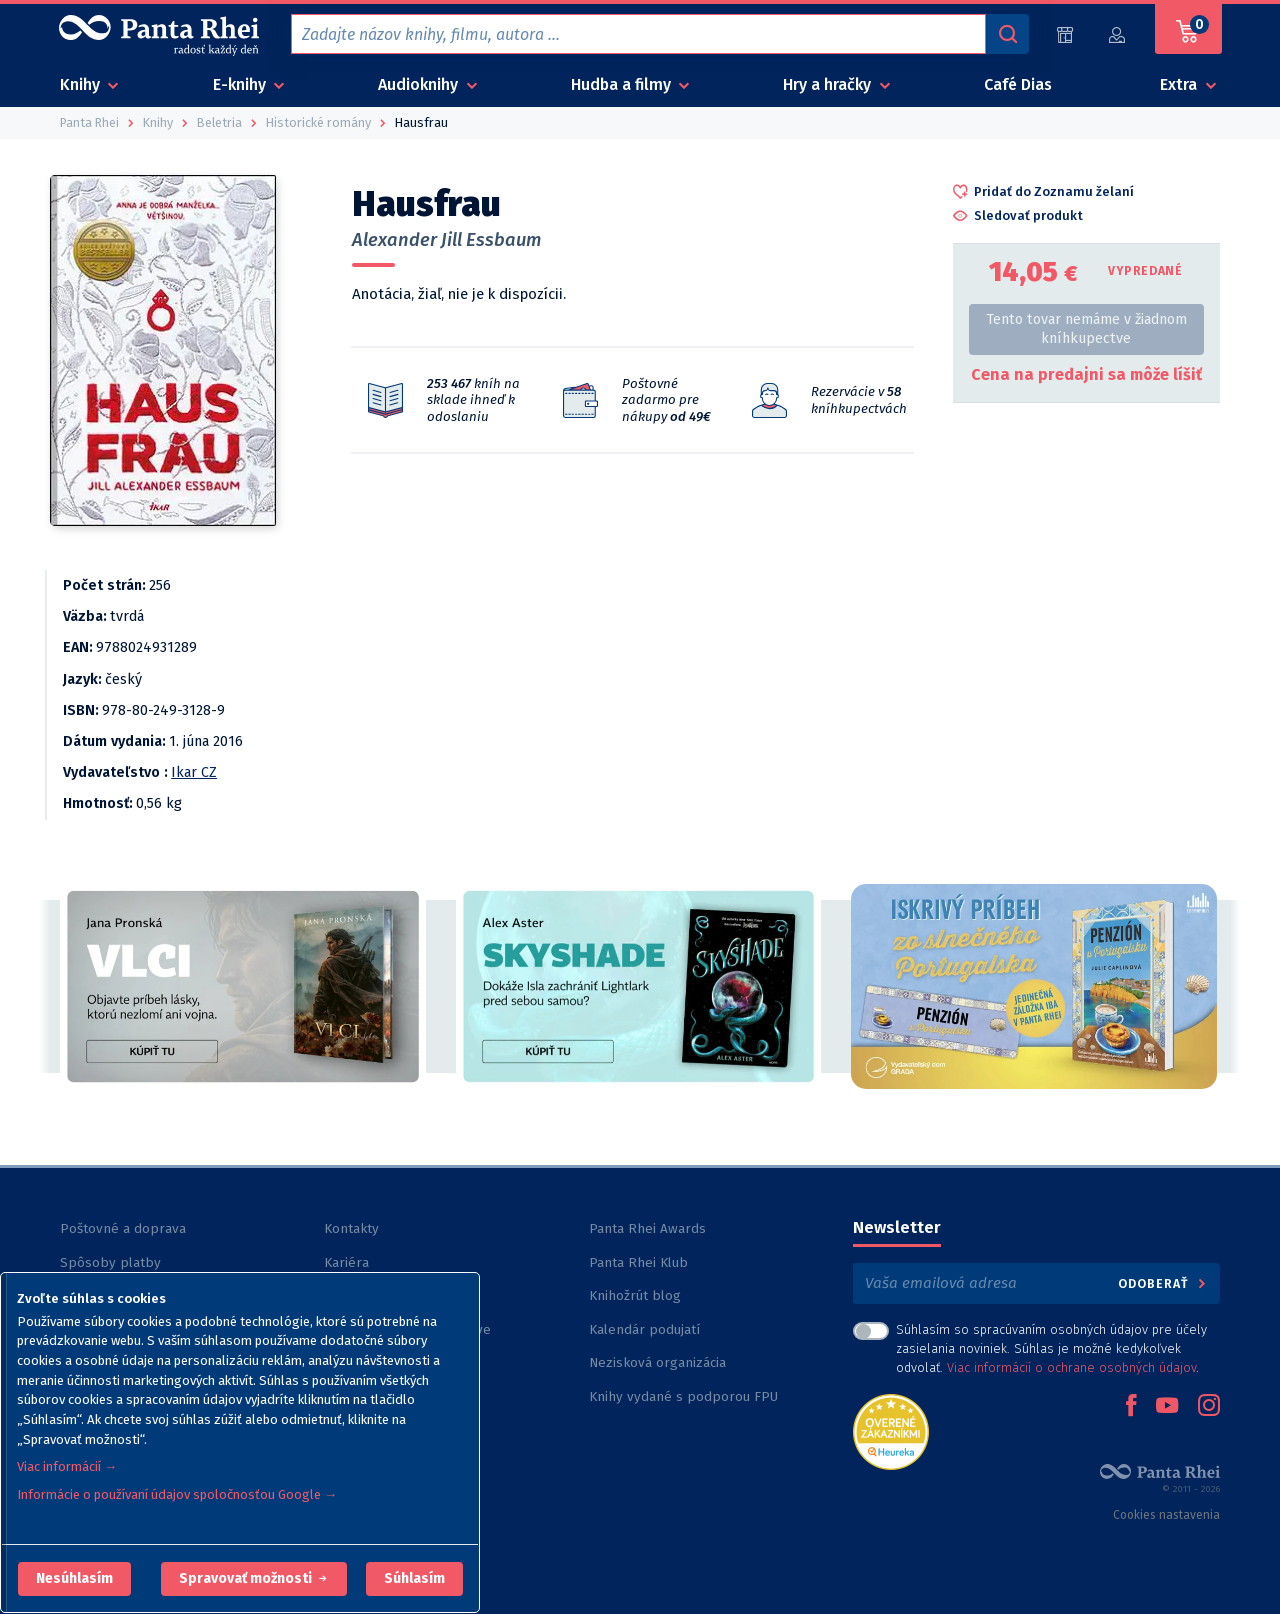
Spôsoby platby (110, 1262)
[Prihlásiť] (1118, 34)
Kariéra (346, 1262)
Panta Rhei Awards (647, 1228)
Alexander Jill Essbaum (446, 240)
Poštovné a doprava (123, 1228)
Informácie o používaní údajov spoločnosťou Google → (177, 1494)
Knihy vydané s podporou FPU (683, 1396)
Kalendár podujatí (644, 1329)
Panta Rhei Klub (638, 1262)
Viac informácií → (67, 1466)
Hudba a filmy (623, 84)
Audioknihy (420, 84)
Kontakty (351, 1228)
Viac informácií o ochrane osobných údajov (1071, 1367)
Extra (1180, 84)
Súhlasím (414, 1578)
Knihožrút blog (635, 1295)
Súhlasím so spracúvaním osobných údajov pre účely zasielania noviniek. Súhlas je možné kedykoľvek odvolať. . (1051, 1348)
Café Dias (1018, 84)
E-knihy (241, 84)
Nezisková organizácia (657, 1362)
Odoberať (1163, 1283)
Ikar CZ (194, 772)
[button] (74, 1579)
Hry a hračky (829, 84)
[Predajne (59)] (1065, 34)
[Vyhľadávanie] (1007, 34)
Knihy (82, 84)
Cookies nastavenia (1166, 1515)
